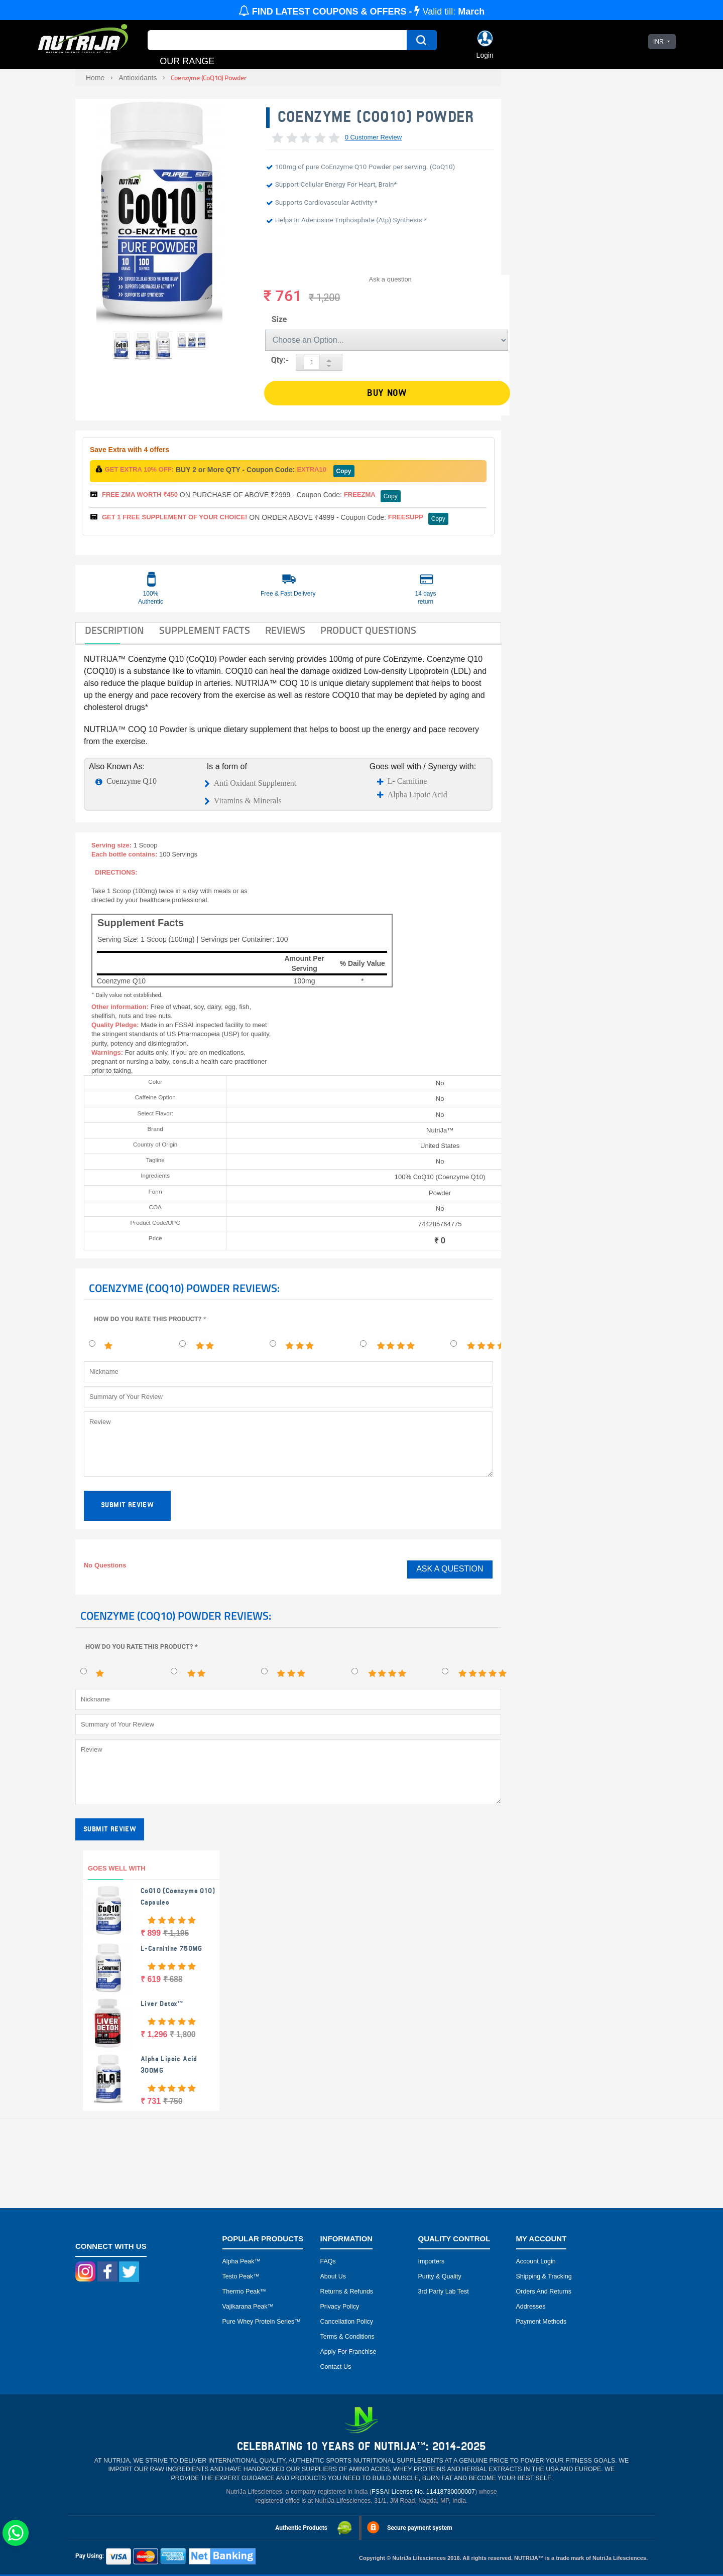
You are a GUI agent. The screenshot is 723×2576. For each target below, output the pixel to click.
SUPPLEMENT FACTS (204, 630)
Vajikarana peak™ (248, 2306)
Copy (343, 471)
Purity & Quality (439, 2276)
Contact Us (335, 2366)
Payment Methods (541, 2321)
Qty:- (280, 360)
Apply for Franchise (348, 2351)
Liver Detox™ (162, 2003)
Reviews (285, 630)
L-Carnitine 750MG (171, 1948)
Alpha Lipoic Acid (417, 794)
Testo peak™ (241, 2276)
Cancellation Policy (347, 2321)
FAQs (328, 2261)
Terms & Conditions (347, 2336)
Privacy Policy (339, 2306)
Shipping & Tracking (544, 2276)
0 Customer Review (373, 137)
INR (658, 41)
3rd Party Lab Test (443, 2291)
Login (485, 55)
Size (279, 319)
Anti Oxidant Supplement (255, 783)
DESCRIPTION (114, 630)
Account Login (536, 2261)
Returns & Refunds (347, 2291)
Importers (431, 2261)
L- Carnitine (407, 781)
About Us (333, 2276)
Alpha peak (238, 2261)
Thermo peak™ (244, 2291)
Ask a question (390, 279)
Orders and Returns (543, 2291)
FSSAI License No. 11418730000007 (423, 2491)
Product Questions (368, 630)
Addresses (531, 2306)
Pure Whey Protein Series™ (261, 2321)
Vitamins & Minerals (248, 800)
